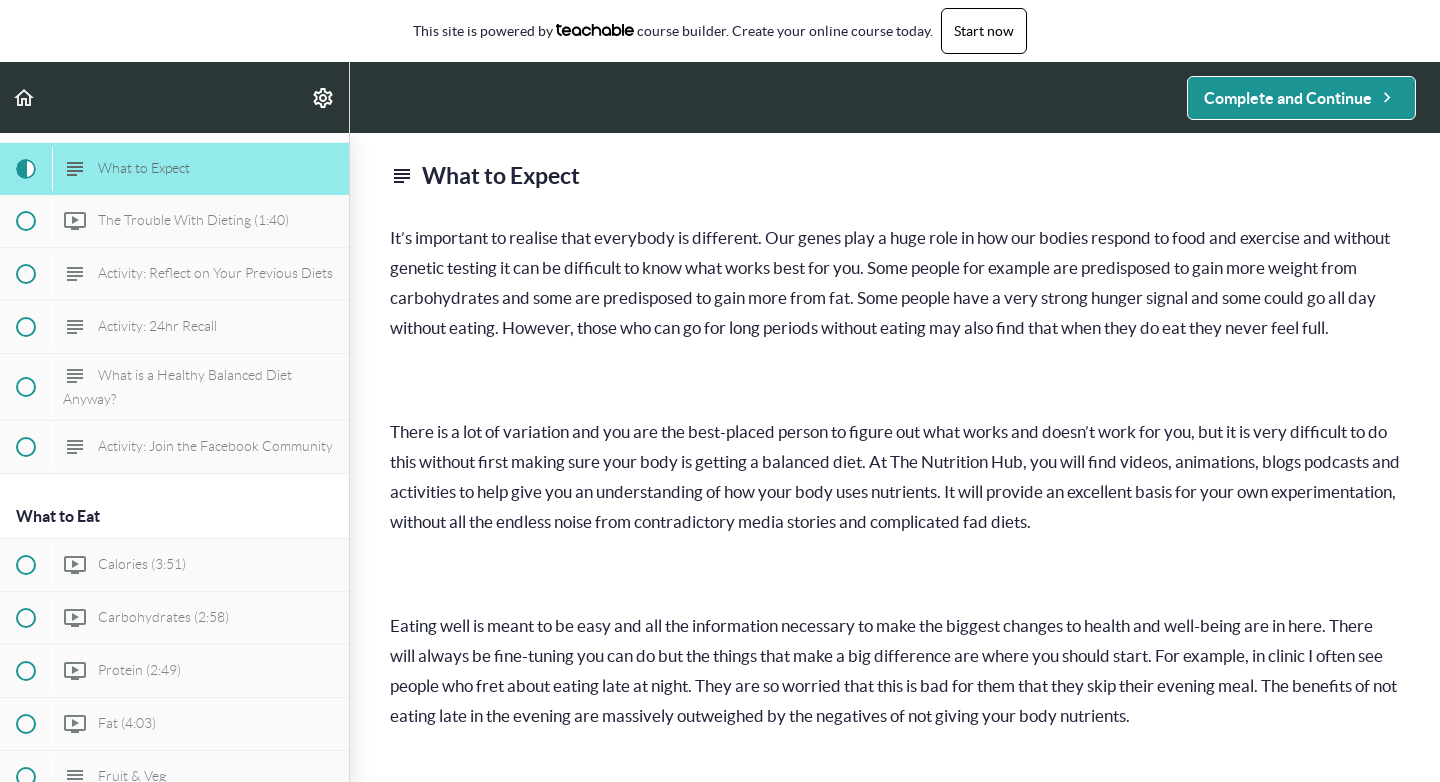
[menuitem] (324, 97)
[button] (25, 97)
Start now (984, 31)
